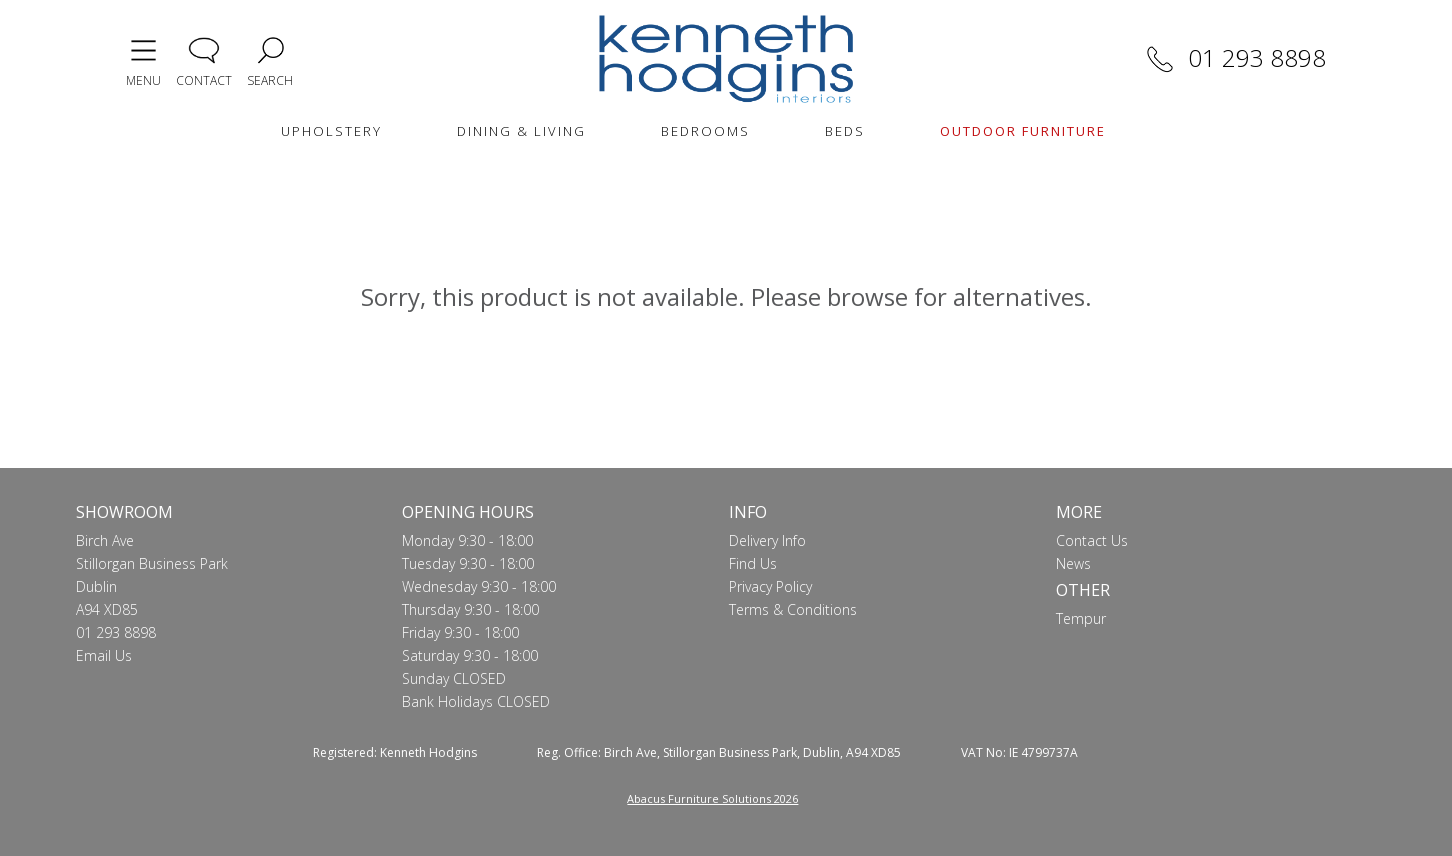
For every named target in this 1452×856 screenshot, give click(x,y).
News (1073, 563)
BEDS (845, 131)
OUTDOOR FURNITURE (1023, 131)
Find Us (753, 563)
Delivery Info (767, 540)
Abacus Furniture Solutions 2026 (712, 798)
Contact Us (1092, 540)
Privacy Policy (770, 586)
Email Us (104, 655)
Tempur (1081, 618)
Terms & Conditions (793, 609)
